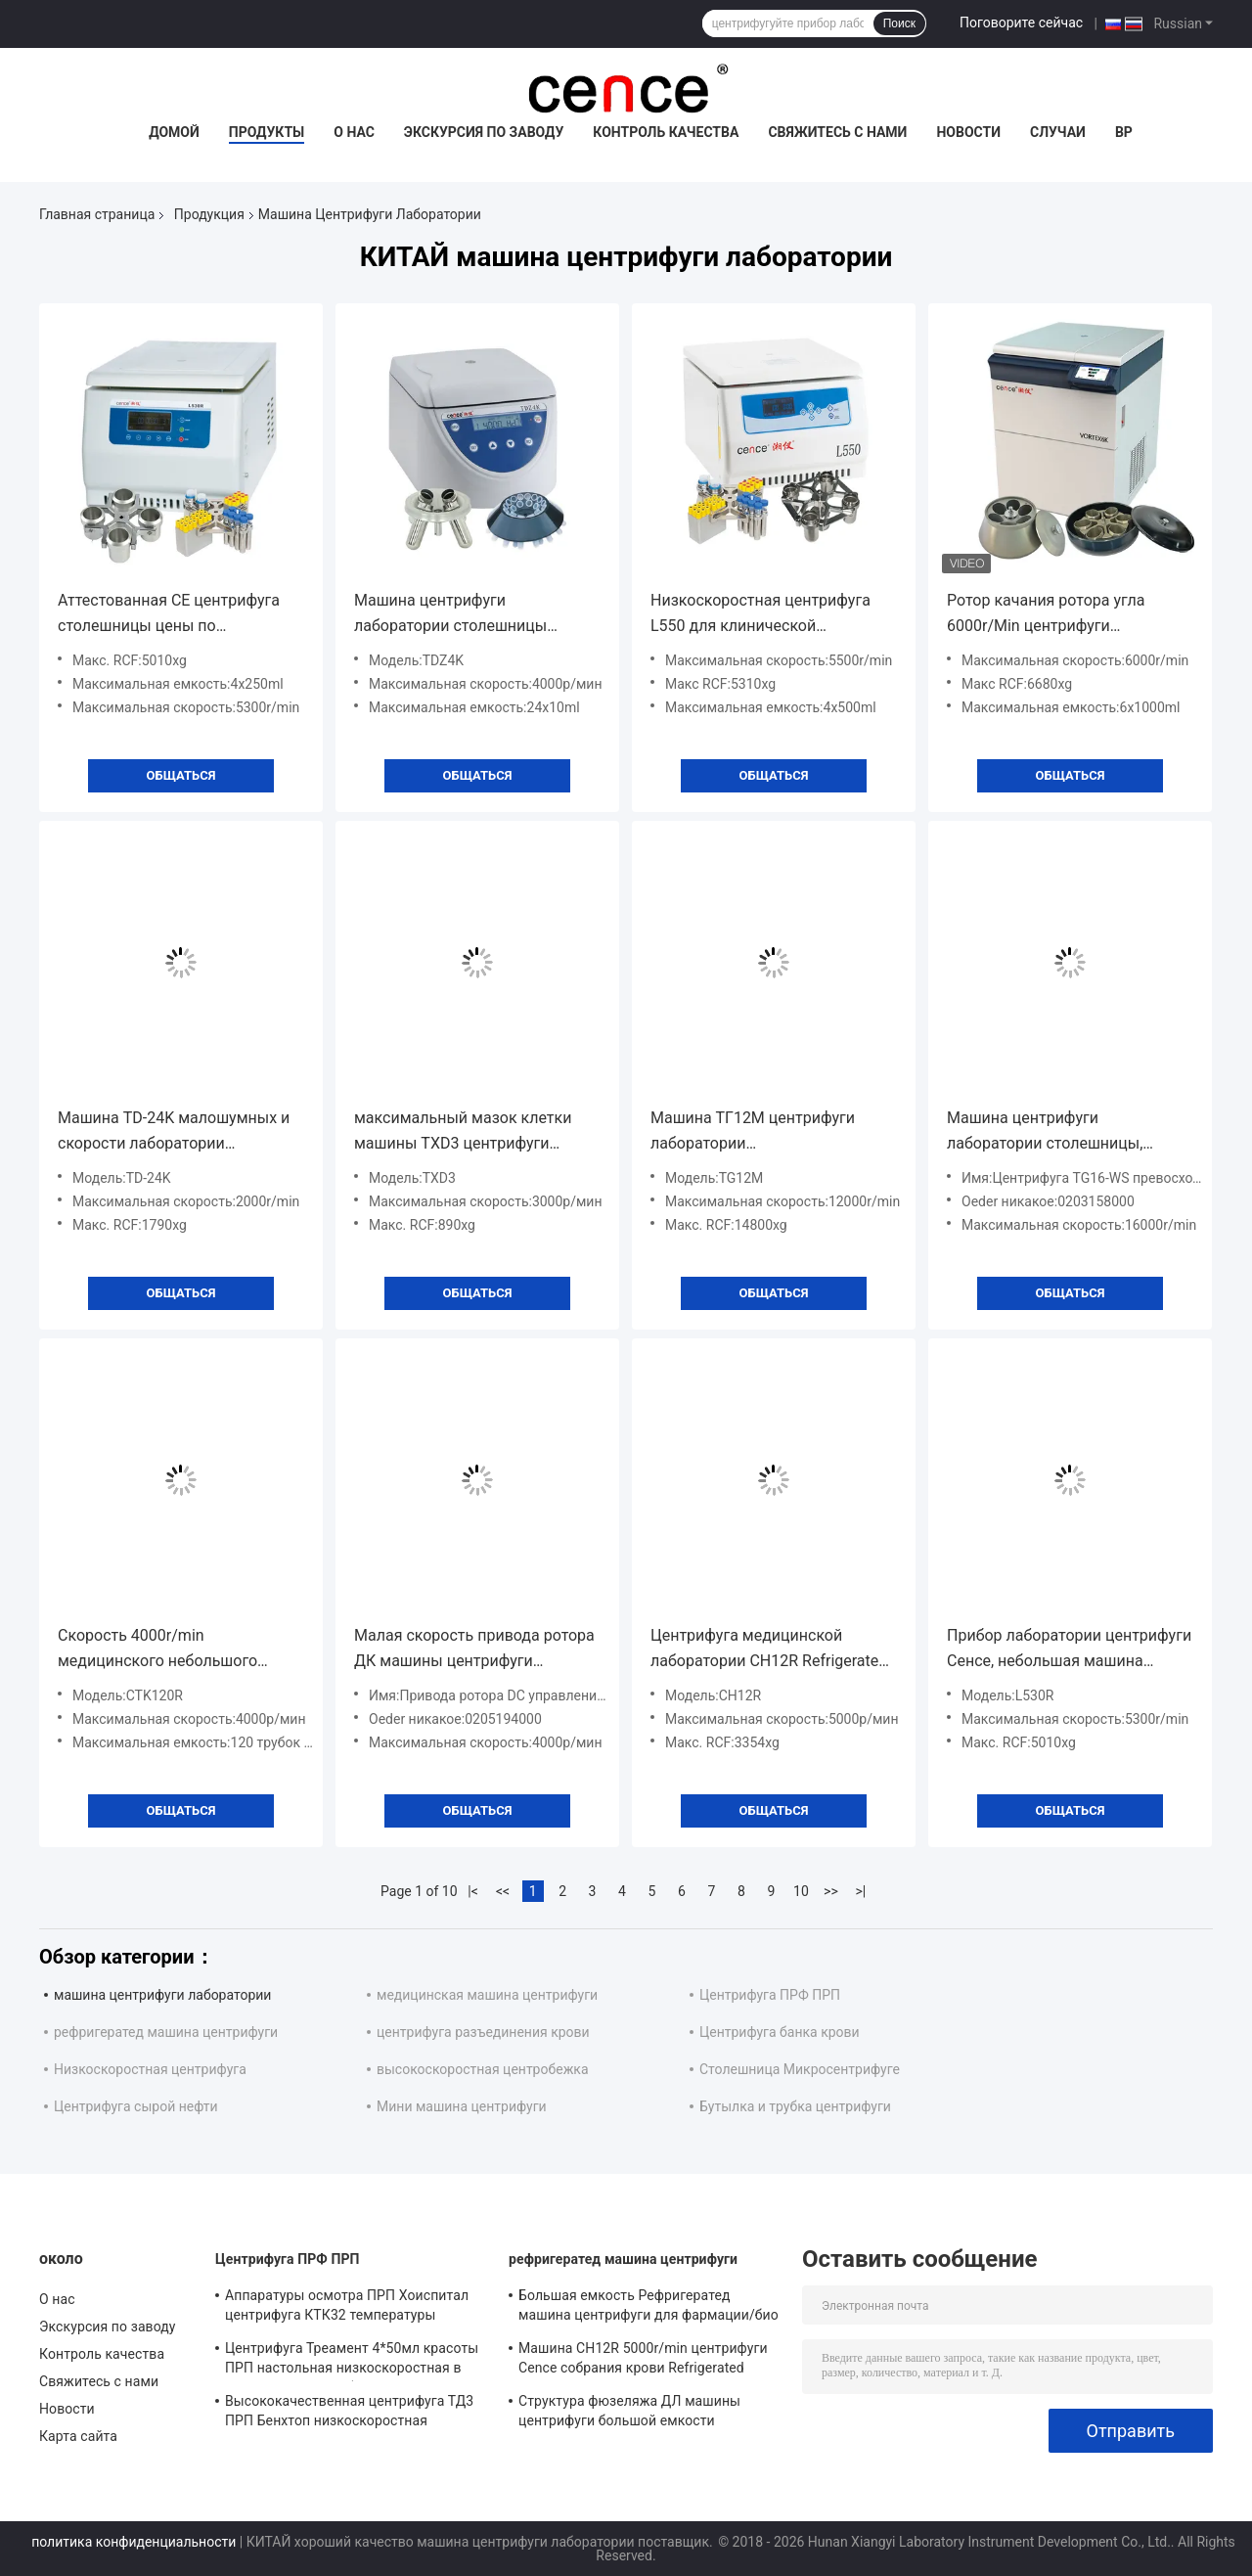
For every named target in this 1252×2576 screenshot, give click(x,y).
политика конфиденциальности (133, 2542)
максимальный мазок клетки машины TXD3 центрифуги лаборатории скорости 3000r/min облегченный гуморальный (476, 1132)
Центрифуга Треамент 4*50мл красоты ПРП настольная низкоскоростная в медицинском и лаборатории (351, 2360)
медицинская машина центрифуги (487, 1995)
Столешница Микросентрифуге (799, 2069)
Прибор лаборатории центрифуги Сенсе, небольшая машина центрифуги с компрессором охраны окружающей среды (1069, 1650)
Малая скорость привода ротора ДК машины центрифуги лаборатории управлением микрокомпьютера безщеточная (474, 1650)
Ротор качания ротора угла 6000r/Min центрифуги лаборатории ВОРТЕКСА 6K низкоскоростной (1047, 615)
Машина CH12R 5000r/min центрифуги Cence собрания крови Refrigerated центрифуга (643, 2360)
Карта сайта (78, 2436)
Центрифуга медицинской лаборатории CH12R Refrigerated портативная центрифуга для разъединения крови (768, 1650)
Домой (174, 132)
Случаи (1058, 132)
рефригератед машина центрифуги (166, 2032)
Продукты (267, 132)
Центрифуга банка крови (779, 2032)
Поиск (899, 23)
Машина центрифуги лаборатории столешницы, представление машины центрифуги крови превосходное (1067, 1132)
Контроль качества (665, 132)
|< (473, 1891)
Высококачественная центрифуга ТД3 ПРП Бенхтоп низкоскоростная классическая (349, 2413)
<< (503, 1891)
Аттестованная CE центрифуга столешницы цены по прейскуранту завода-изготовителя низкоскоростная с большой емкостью (179, 615)
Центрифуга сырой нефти (136, 2106)
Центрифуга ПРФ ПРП (769, 1995)
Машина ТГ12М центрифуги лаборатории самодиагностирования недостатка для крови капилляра (773, 1132)
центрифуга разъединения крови (483, 2032)
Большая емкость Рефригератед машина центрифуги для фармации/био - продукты (648, 2307)
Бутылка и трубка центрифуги (795, 2106)
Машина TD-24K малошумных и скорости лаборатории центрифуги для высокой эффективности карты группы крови (174, 1132)
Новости (968, 132)
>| (861, 1891)
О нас (354, 132)
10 (801, 1891)
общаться (181, 775)
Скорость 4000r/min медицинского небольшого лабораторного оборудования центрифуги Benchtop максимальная (167, 1650)
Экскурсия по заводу (483, 132)
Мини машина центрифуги (462, 2106)
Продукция (209, 214)
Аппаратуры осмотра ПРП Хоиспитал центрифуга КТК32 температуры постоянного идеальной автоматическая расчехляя (347, 2307)
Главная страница (97, 214)
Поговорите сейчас (1021, 22)
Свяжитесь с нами (837, 132)
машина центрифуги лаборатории (162, 1995)
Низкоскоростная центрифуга (150, 2069)
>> (831, 1891)
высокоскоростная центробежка (483, 2069)
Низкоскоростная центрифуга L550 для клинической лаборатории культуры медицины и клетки (760, 615)
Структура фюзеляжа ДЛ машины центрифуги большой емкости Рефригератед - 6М (629, 2413)
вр (1124, 132)
